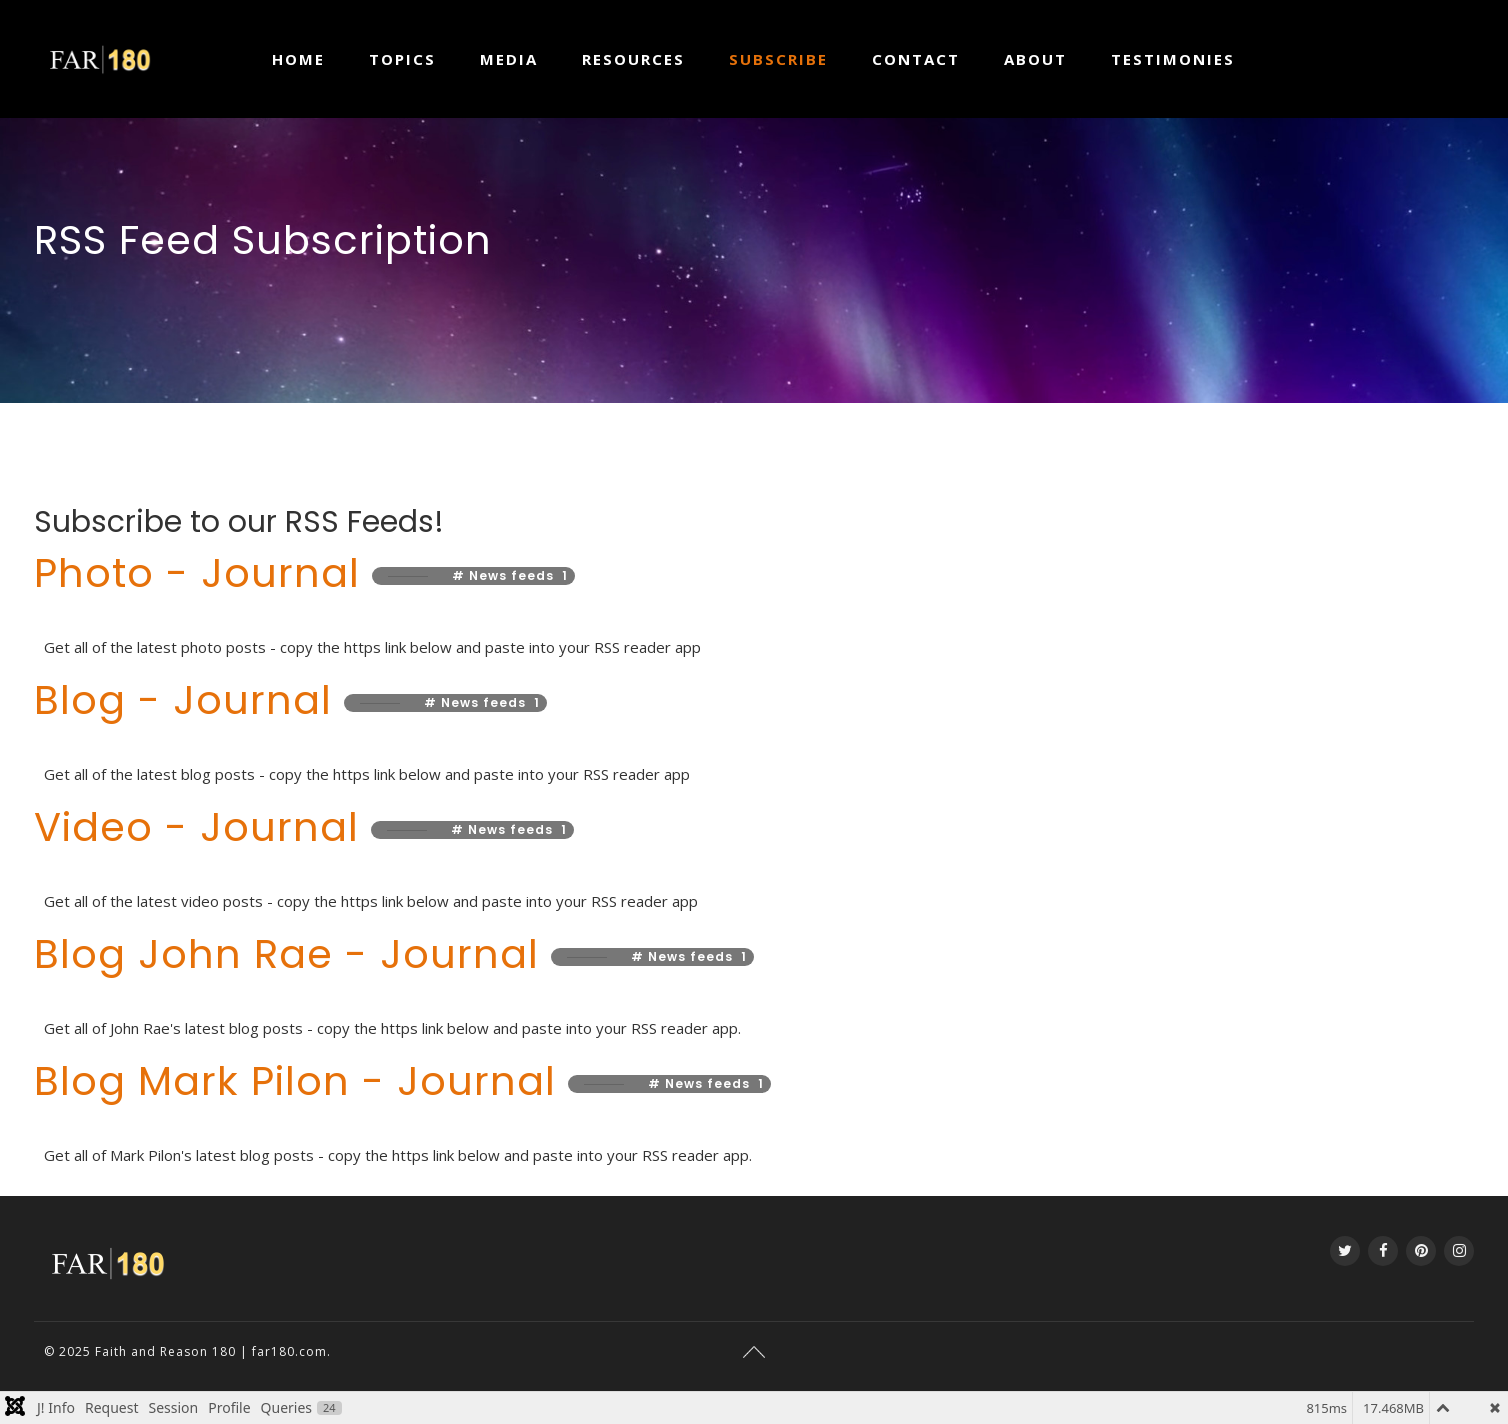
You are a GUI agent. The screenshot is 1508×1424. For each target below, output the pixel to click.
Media (509, 59)
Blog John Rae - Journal (292, 954)
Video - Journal (202, 827)
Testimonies (1173, 59)
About (1035, 59)
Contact (916, 59)
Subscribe (778, 59)
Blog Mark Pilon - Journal (301, 1081)
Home (298, 59)
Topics (402, 59)
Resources (633, 59)
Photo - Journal (203, 573)
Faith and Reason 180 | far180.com (211, 1351)
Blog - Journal (189, 700)
